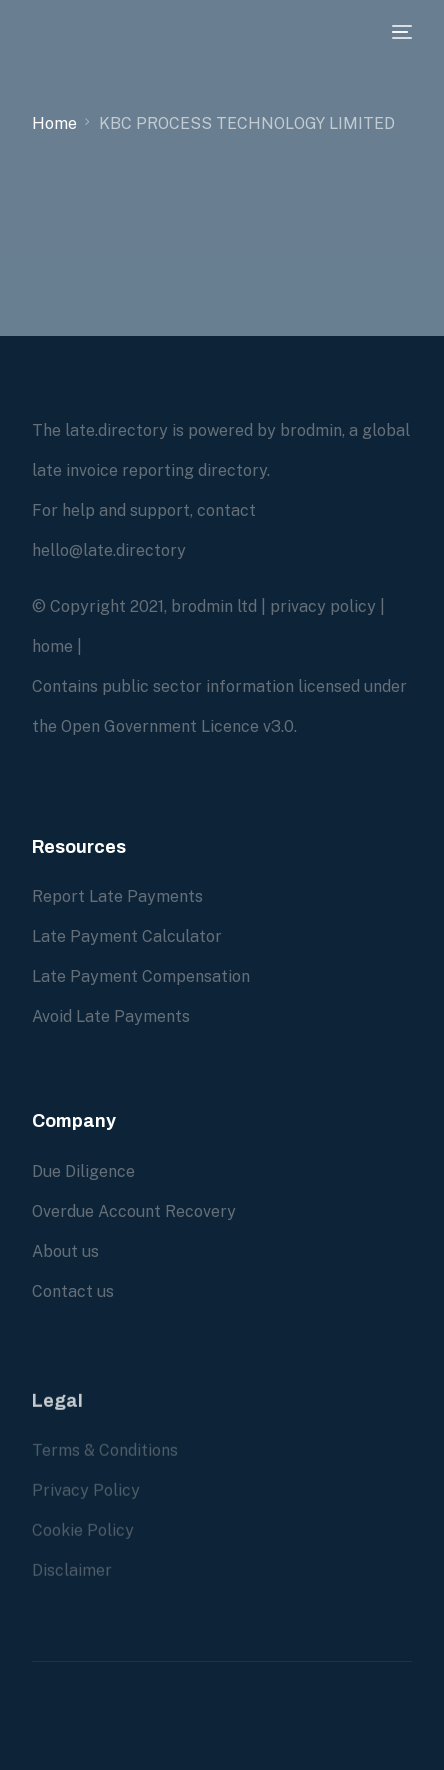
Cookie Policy (83, 1544)
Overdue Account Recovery (134, 1210)
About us (65, 1250)
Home (54, 123)
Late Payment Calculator (127, 936)
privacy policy (323, 606)
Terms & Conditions (105, 1464)
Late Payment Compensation (141, 976)
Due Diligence (83, 1170)
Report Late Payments (117, 896)
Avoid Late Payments (111, 1016)
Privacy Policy (86, 1504)
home (52, 646)
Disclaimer (72, 1584)
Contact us (73, 1290)
